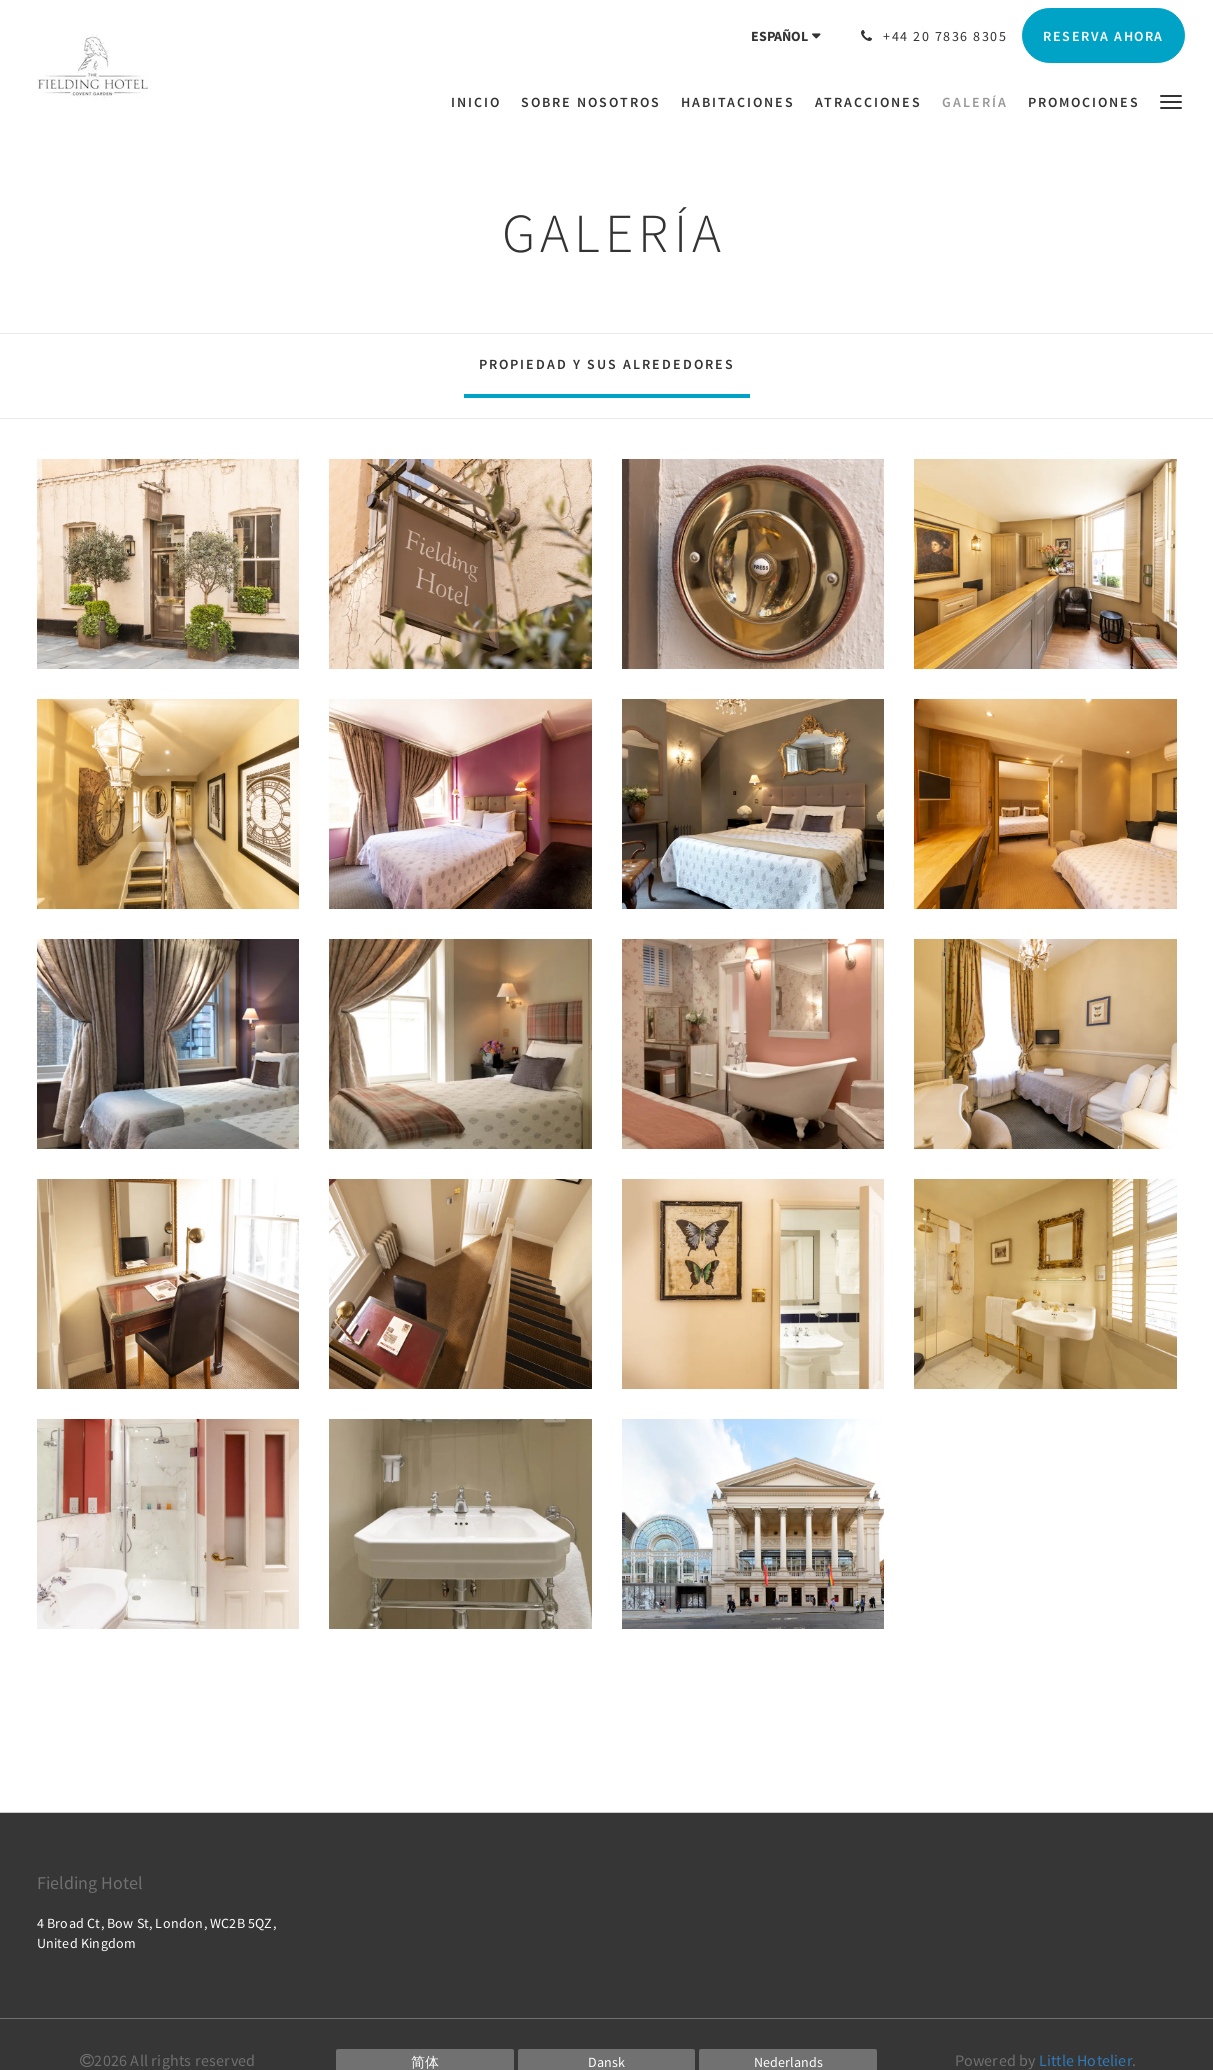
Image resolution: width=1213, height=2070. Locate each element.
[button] (1171, 100)
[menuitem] (481, 102)
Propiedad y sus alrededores (607, 364)
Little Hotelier (1085, 2060)
